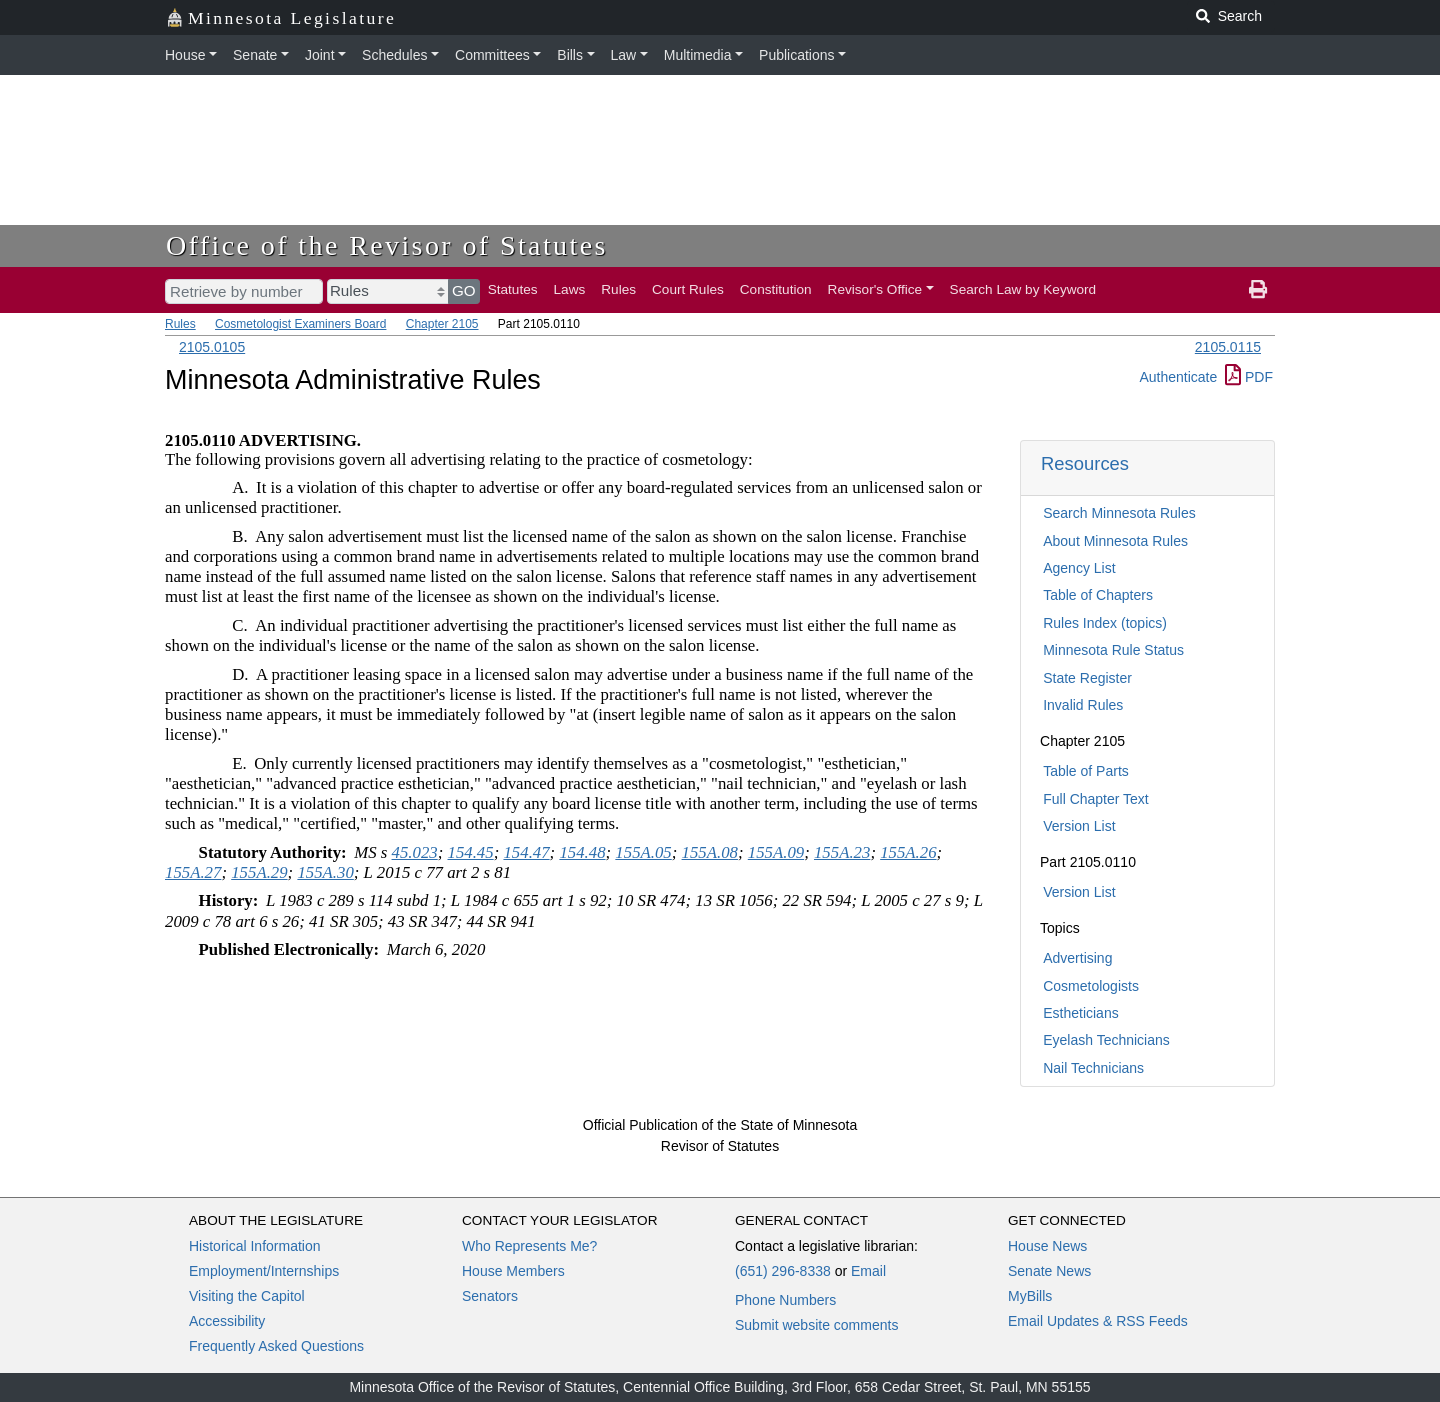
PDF (1249, 377)
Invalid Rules (1083, 705)
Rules (618, 289)
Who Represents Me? (529, 1246)
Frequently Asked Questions (276, 1346)
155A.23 (842, 852)
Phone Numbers (785, 1300)
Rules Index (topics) (1105, 623)
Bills (570, 55)
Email (868, 1271)
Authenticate (1178, 377)
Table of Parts (1086, 771)
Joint (320, 55)
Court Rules (688, 289)
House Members (513, 1271)
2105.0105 (212, 347)
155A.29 (259, 872)
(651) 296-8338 (783, 1271)
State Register (1087, 678)
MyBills (1030, 1296)
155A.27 (193, 872)
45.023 (415, 852)
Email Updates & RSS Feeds (1098, 1321)
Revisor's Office (875, 289)
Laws (570, 289)
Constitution (776, 289)
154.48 (582, 852)
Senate (255, 55)
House (185, 55)
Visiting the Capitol (247, 1296)
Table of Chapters (1098, 595)
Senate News (1049, 1271)
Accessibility (227, 1321)
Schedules (394, 55)
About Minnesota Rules (1115, 541)
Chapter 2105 (442, 324)
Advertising (1077, 958)
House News (1047, 1246)
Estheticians (1080, 1013)
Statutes (513, 289)
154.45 (471, 852)
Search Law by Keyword (1023, 289)
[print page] (1258, 290)
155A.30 (325, 872)
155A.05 (643, 852)
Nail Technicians (1093, 1068)
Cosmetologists (1091, 986)
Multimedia (698, 55)
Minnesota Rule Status (1113, 650)
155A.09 (776, 852)
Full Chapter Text (1096, 799)
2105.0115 (1228, 347)
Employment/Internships (264, 1271)
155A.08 (710, 852)
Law (624, 55)
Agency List (1079, 568)
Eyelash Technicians (1106, 1040)
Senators (490, 1296)
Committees (492, 55)
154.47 (526, 852)
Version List (1079, 826)
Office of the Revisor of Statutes (387, 245)
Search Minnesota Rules (1119, 513)
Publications (797, 55)
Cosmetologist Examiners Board (300, 324)
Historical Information (255, 1246)
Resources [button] (1085, 463)
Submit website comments (816, 1325)
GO (464, 290)
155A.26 (908, 852)
